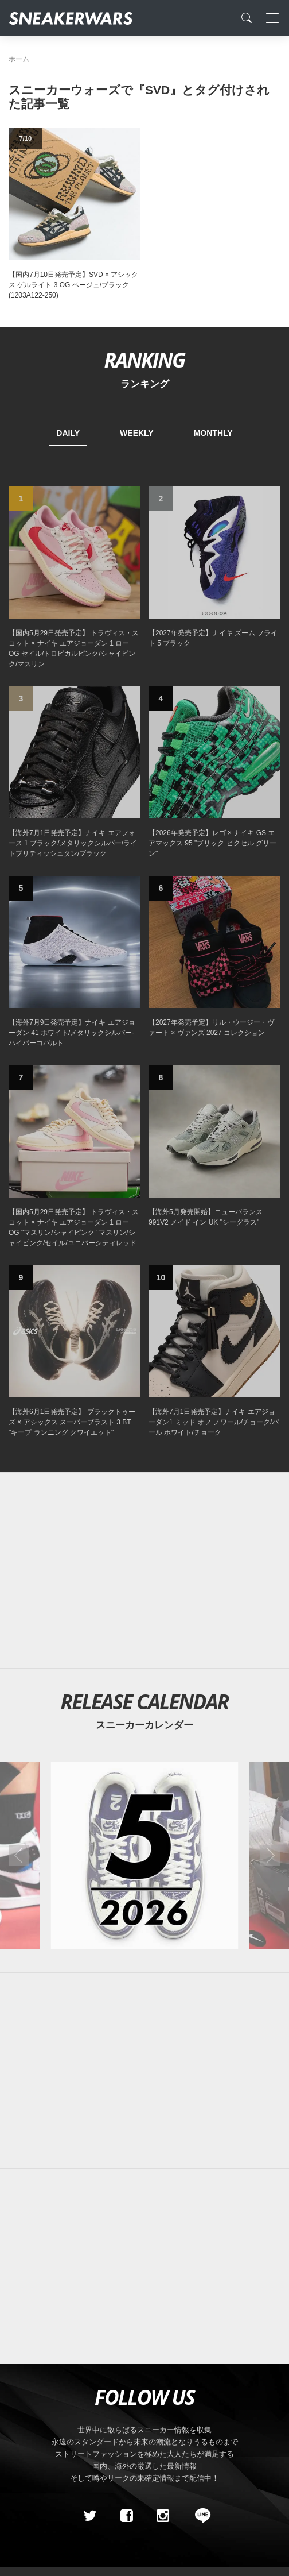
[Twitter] (90, 2516)
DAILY (68, 433)
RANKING (144, 359)
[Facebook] (126, 2516)
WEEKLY (137, 433)
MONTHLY (213, 433)
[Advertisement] (144, 1570)
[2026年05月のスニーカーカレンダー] (145, 1855)
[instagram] (162, 2516)
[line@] (199, 2516)
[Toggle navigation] (269, 18)
